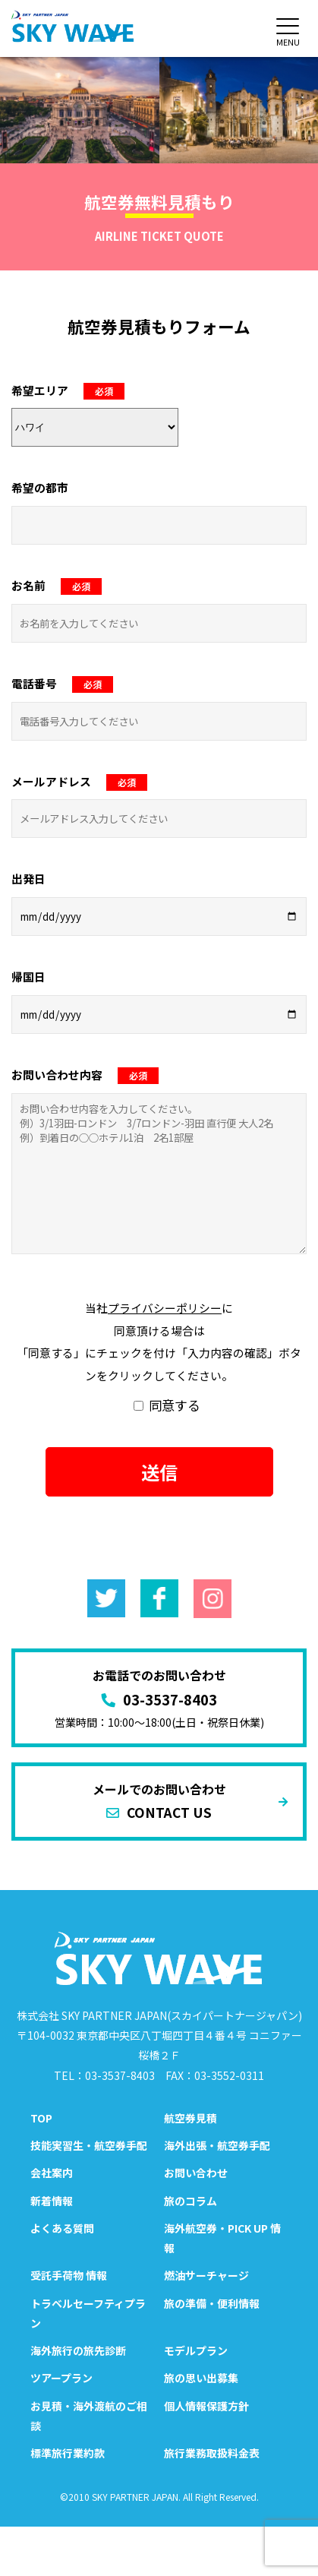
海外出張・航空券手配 (217, 2145)
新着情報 (51, 2200)
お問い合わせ (196, 2172)
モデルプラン (196, 2350)
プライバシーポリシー (165, 1308)
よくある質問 (62, 2228)
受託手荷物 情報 (68, 2275)
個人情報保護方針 (206, 2405)
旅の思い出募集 (201, 2377)
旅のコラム (190, 2200)
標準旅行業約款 (67, 2453)
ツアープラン (61, 2377)
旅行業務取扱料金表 (212, 2453)
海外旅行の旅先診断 (78, 2350)
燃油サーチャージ (206, 2275)
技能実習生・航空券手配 (88, 2145)
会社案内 (51, 2172)
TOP (41, 2118)
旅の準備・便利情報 (212, 2303)
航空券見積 (190, 2118)
